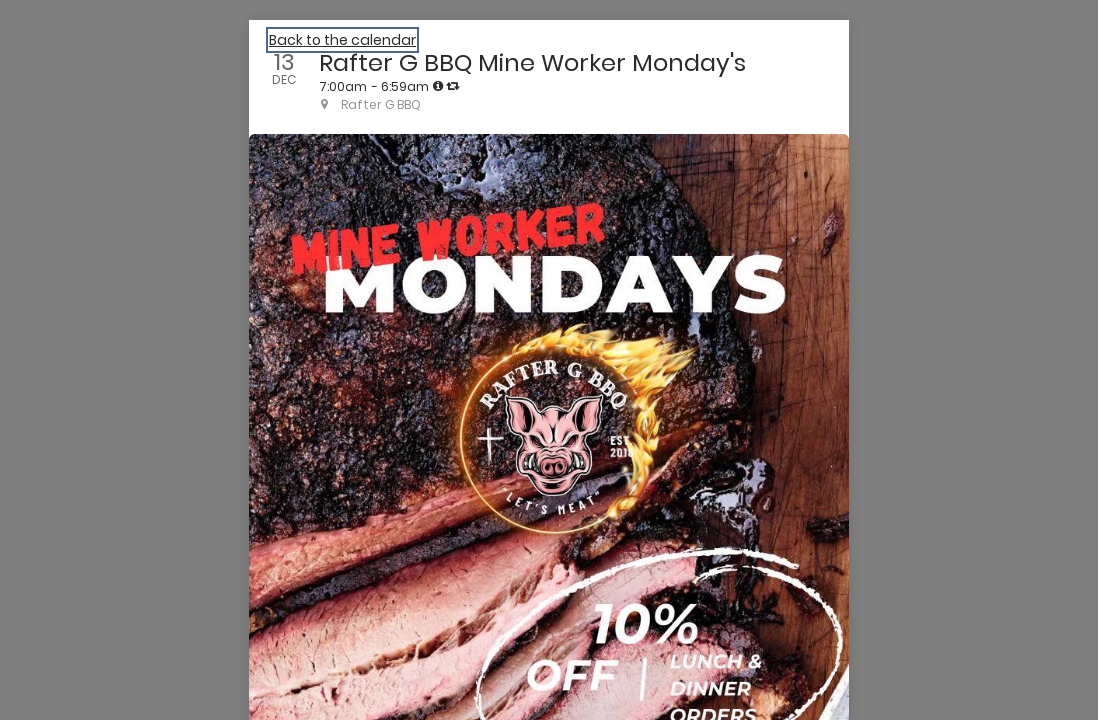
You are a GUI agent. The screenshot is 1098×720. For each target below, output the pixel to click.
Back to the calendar (342, 40)
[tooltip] (438, 86)
